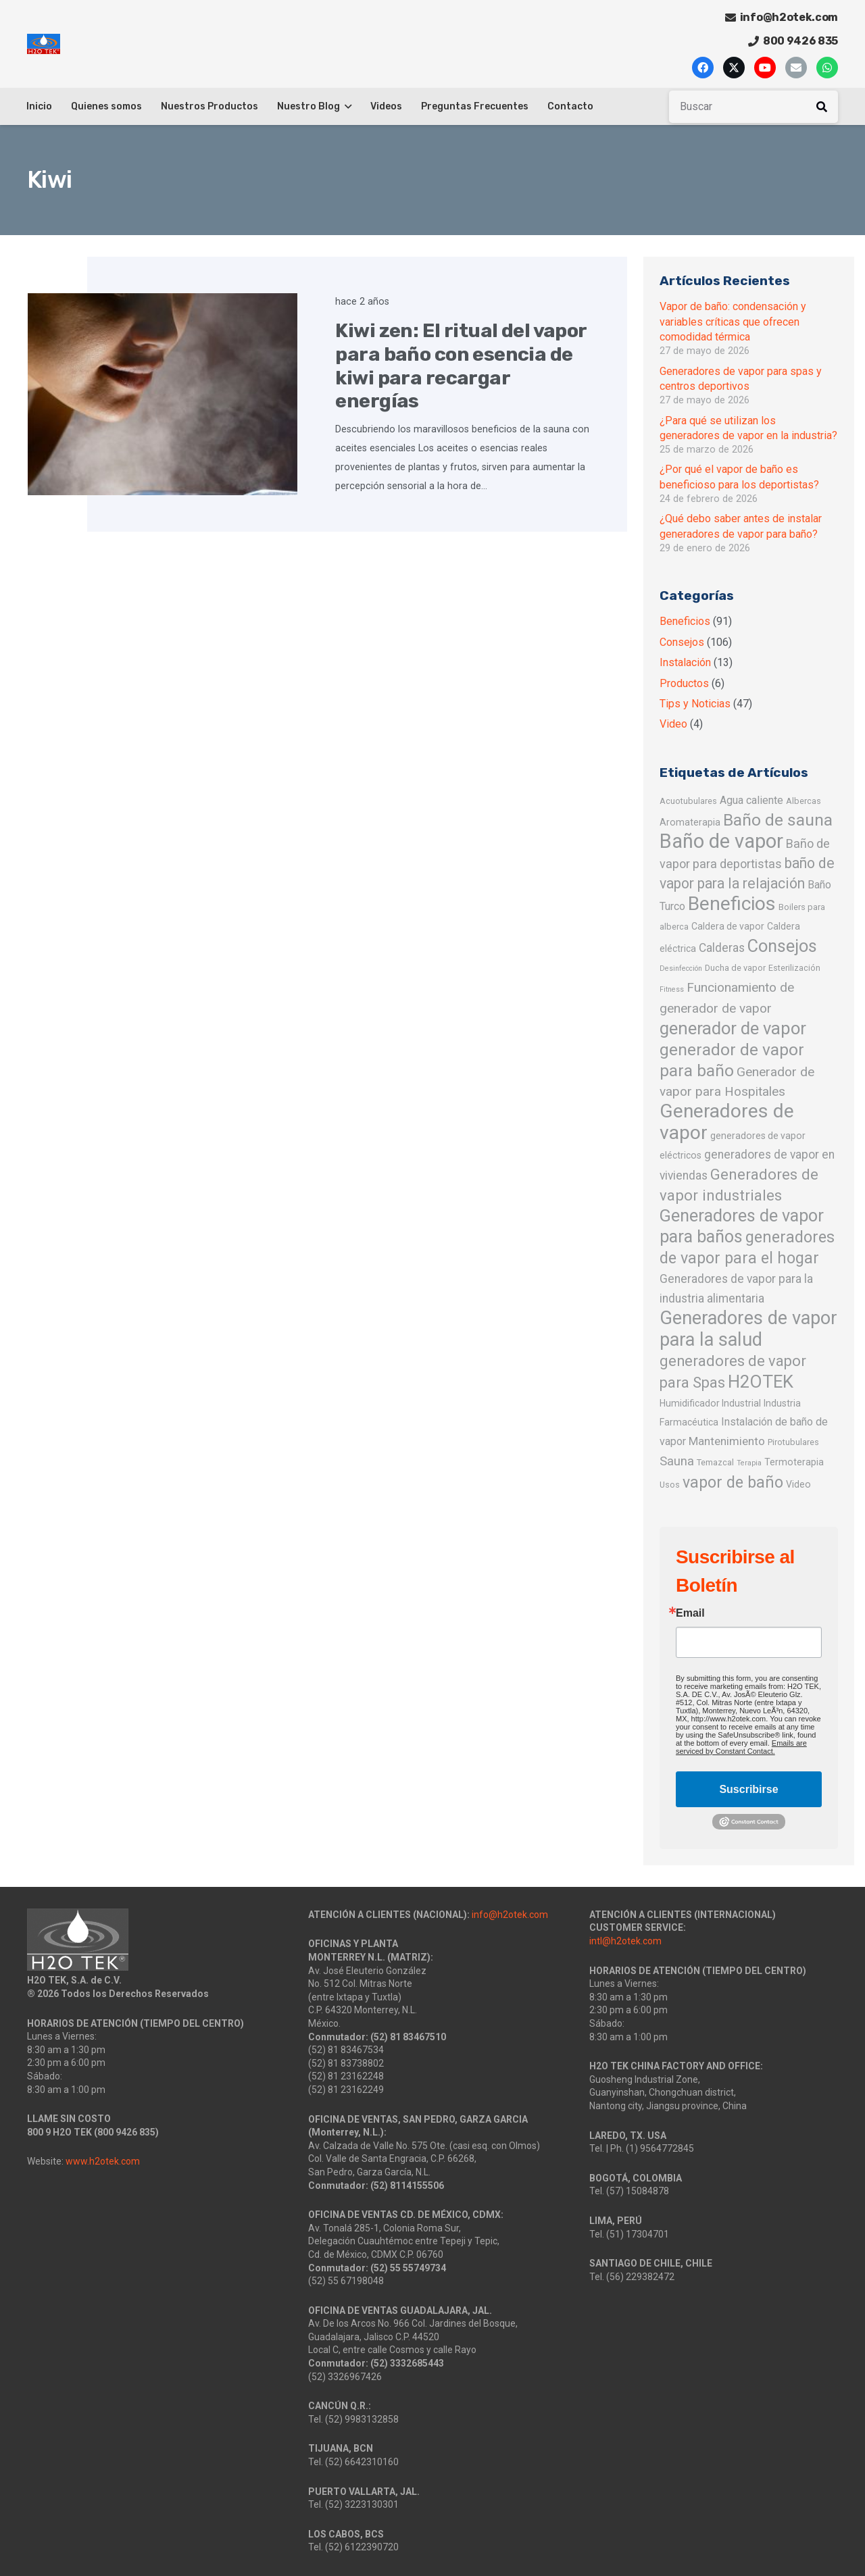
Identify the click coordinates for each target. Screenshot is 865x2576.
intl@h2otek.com (625, 1941)
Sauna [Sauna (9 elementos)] (677, 1461)
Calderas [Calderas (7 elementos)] (722, 948)
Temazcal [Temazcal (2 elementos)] (715, 1462)
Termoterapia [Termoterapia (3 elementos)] (794, 1462)
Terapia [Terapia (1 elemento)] (749, 1463)
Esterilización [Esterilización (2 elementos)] (794, 968)
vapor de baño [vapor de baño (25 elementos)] (733, 1482)
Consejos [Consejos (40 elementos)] (782, 946)
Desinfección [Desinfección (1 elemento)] (681, 968)
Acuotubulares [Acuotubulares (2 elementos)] (688, 801)
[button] (345, 107)
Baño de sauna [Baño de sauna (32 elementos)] (778, 820)
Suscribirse (748, 1789)
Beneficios (685, 621)
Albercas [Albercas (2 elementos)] (803, 801)
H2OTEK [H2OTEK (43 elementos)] (760, 1381)
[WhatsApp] (827, 67)
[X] (734, 67)
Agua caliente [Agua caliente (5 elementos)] (751, 800)
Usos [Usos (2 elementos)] (670, 1485)
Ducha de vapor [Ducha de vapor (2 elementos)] (735, 968)
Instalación (685, 662)
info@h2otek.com (510, 1914)
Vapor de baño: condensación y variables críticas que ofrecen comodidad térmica (733, 321)
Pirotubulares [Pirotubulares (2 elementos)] (793, 1442)
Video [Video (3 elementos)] (798, 1484)
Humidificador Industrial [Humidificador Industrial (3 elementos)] (710, 1403)
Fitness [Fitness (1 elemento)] (672, 989)
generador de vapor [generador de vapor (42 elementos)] (733, 1028)
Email (690, 1613)
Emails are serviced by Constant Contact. (741, 1747)
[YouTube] (765, 67)
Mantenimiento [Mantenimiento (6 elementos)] (727, 1441)
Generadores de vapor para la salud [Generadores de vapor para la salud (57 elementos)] (748, 1328)
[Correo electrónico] (796, 67)
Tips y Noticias (695, 703)
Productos (684, 683)
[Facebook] (703, 67)
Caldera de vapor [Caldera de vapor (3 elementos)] (727, 926)
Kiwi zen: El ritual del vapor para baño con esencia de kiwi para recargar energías (460, 366)
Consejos (682, 642)
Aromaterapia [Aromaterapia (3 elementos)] (690, 822)
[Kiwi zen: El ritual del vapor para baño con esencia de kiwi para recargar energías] (163, 394)
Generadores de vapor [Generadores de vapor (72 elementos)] (727, 1122)
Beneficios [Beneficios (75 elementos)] (732, 903)
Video (673, 723)
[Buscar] (753, 107)
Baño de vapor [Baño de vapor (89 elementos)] (721, 841)
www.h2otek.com (103, 2161)
